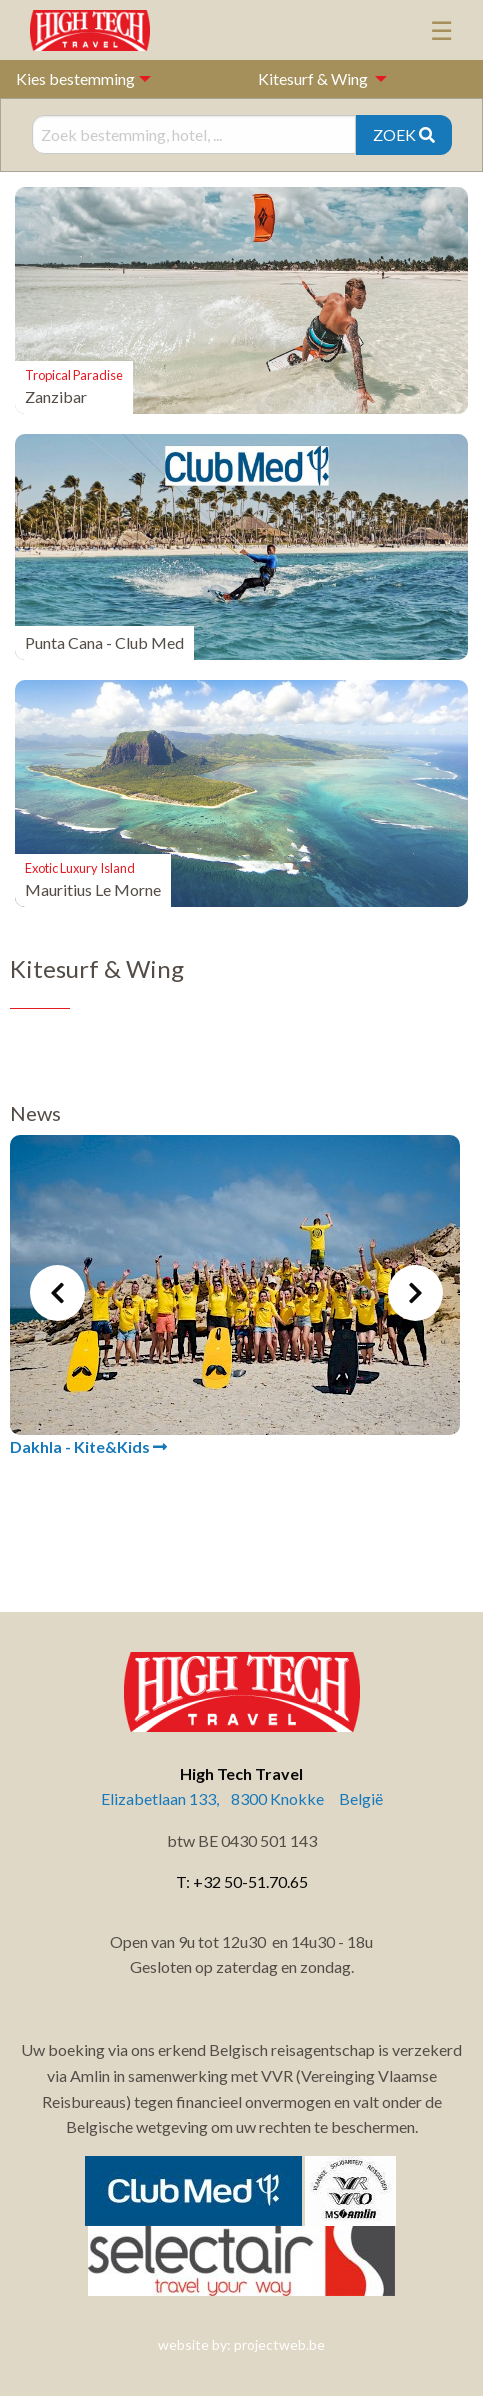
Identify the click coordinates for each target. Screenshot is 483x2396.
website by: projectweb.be (241, 2344)
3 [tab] (242, 1531)
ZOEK (404, 134)
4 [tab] (272, 1531)
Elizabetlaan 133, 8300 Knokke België (242, 1798)
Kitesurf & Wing (313, 78)
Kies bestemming (75, 78)
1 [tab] (182, 1531)
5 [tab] (302, 1531)
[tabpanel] (235, 1297)
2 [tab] (212, 1531)
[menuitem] (317, 79)
